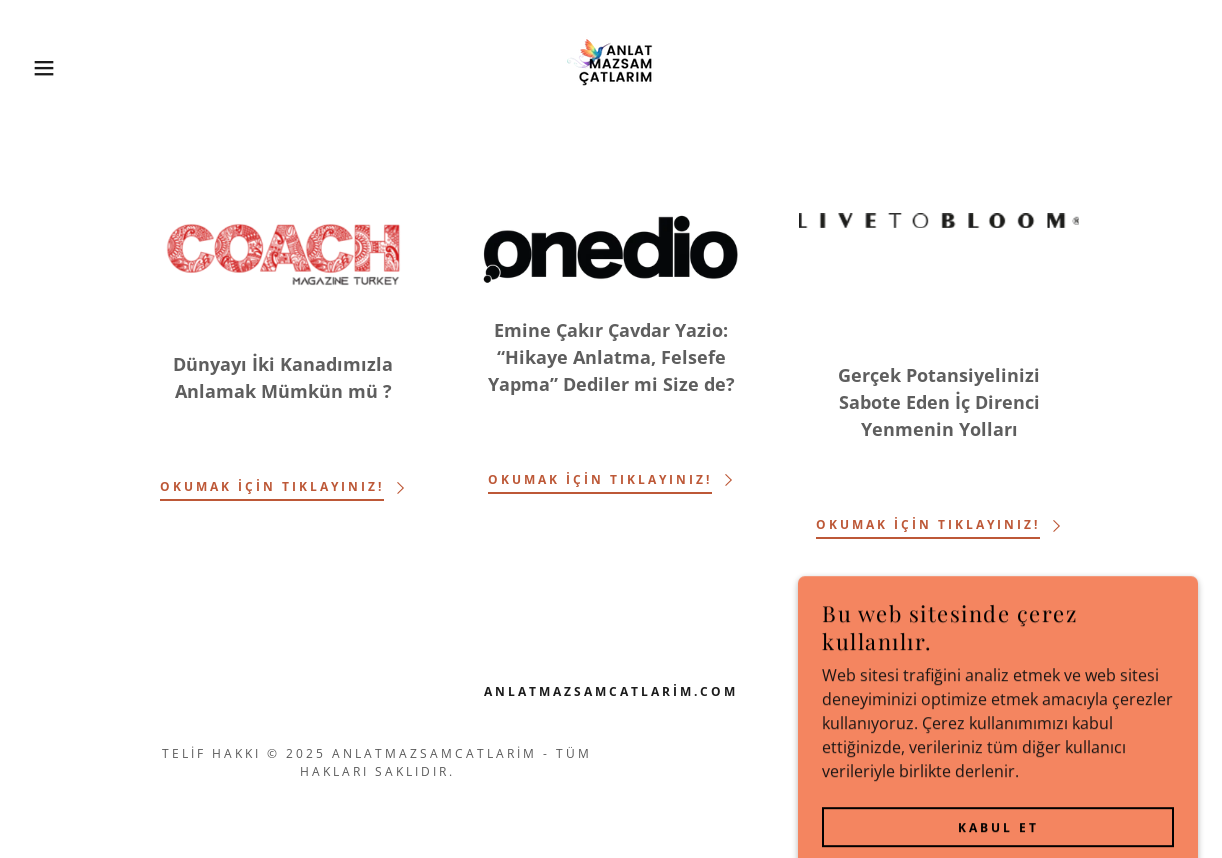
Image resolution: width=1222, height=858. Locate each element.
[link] (611, 66)
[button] (61, 68)
